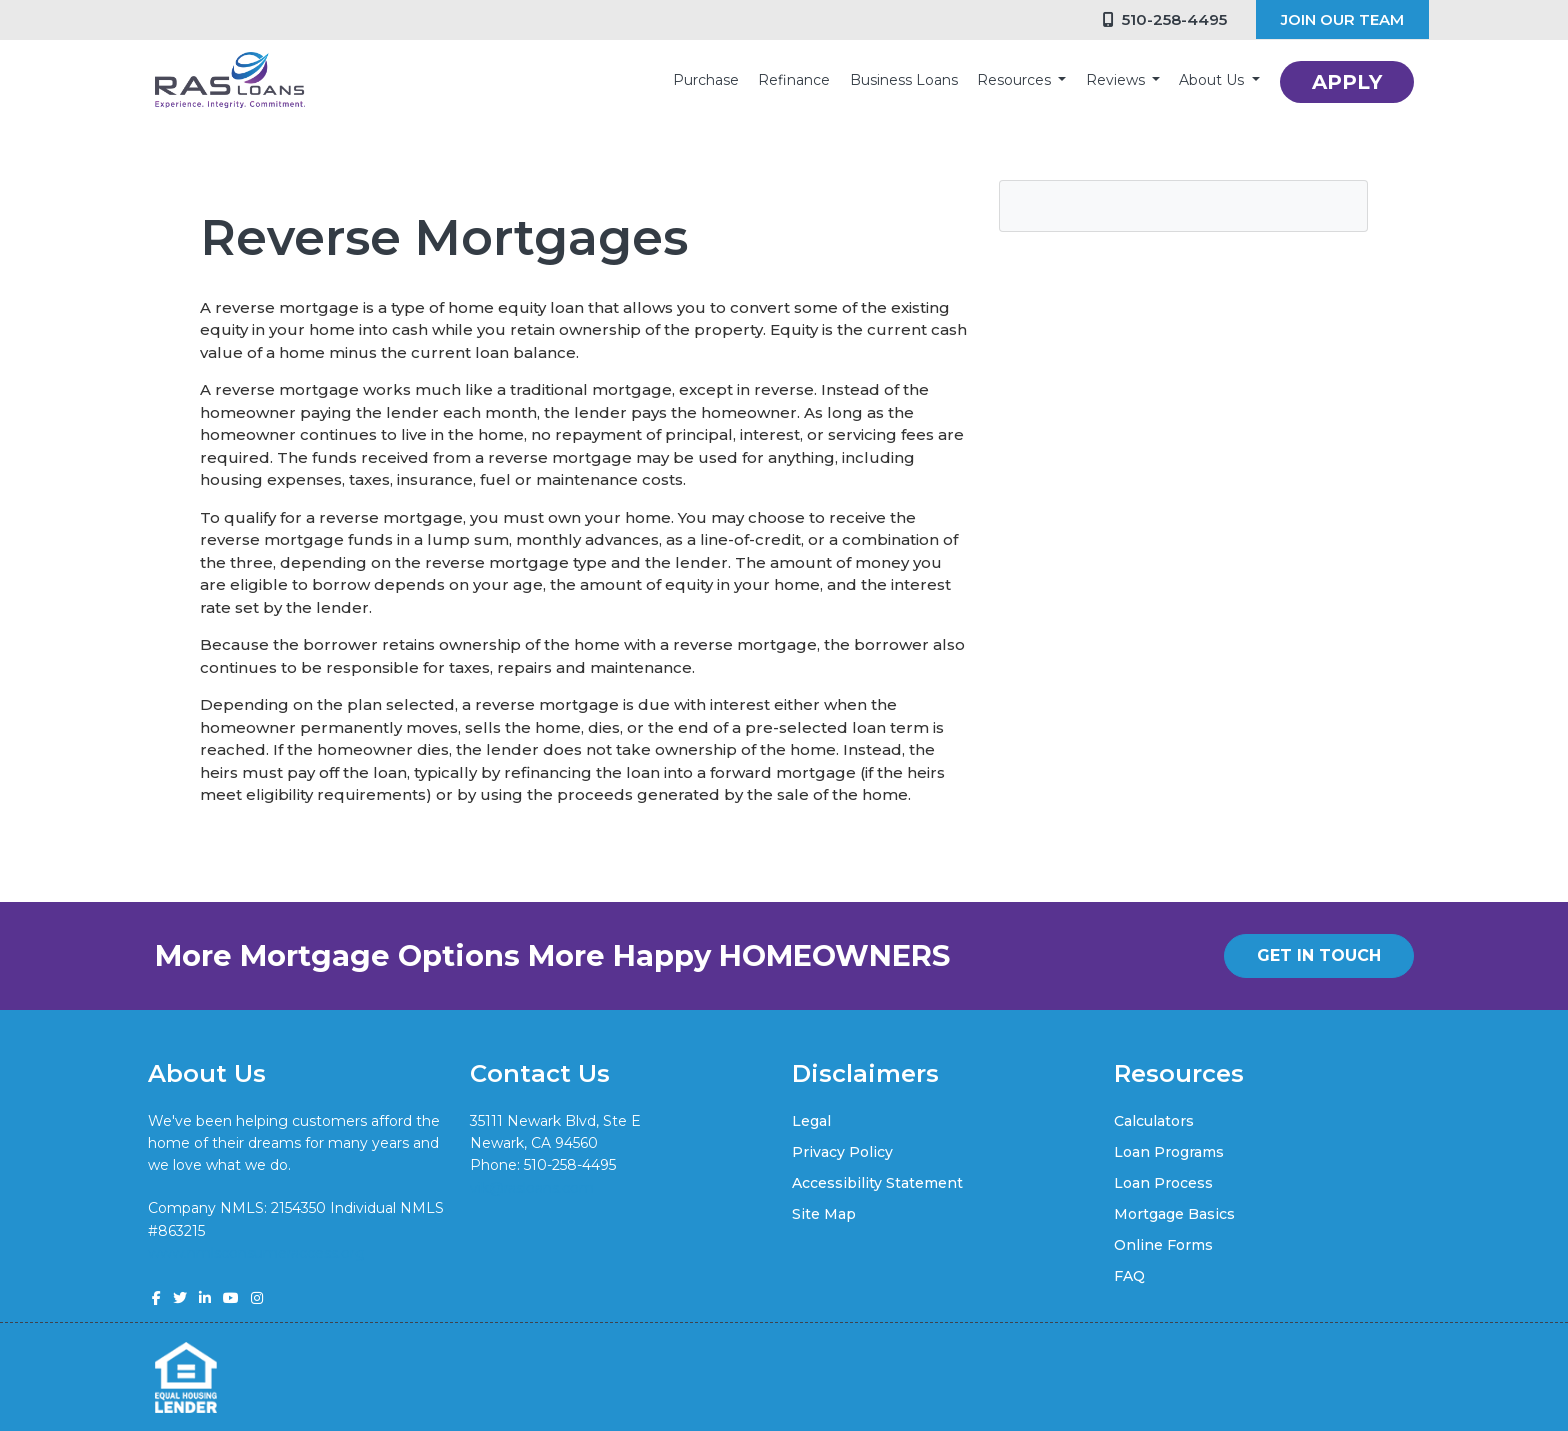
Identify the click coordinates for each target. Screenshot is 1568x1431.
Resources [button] (1016, 80)
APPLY (1347, 82)
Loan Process (1163, 1183)
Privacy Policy (842, 1152)
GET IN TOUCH (1319, 955)
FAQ (1129, 1276)
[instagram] (257, 1298)
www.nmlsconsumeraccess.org (256, 1253)
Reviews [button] (1117, 80)
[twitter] (180, 1298)
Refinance (794, 80)
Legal (811, 1121)
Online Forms (1163, 1245)
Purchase (706, 80)
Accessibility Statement (877, 1183)
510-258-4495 (1165, 19)
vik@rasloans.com (532, 1188)
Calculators (1154, 1121)
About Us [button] (1213, 80)
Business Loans (904, 80)
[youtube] (231, 1298)
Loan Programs (1169, 1152)
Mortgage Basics (1174, 1214)
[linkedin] (205, 1298)
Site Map (824, 1214)
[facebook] (156, 1298)
